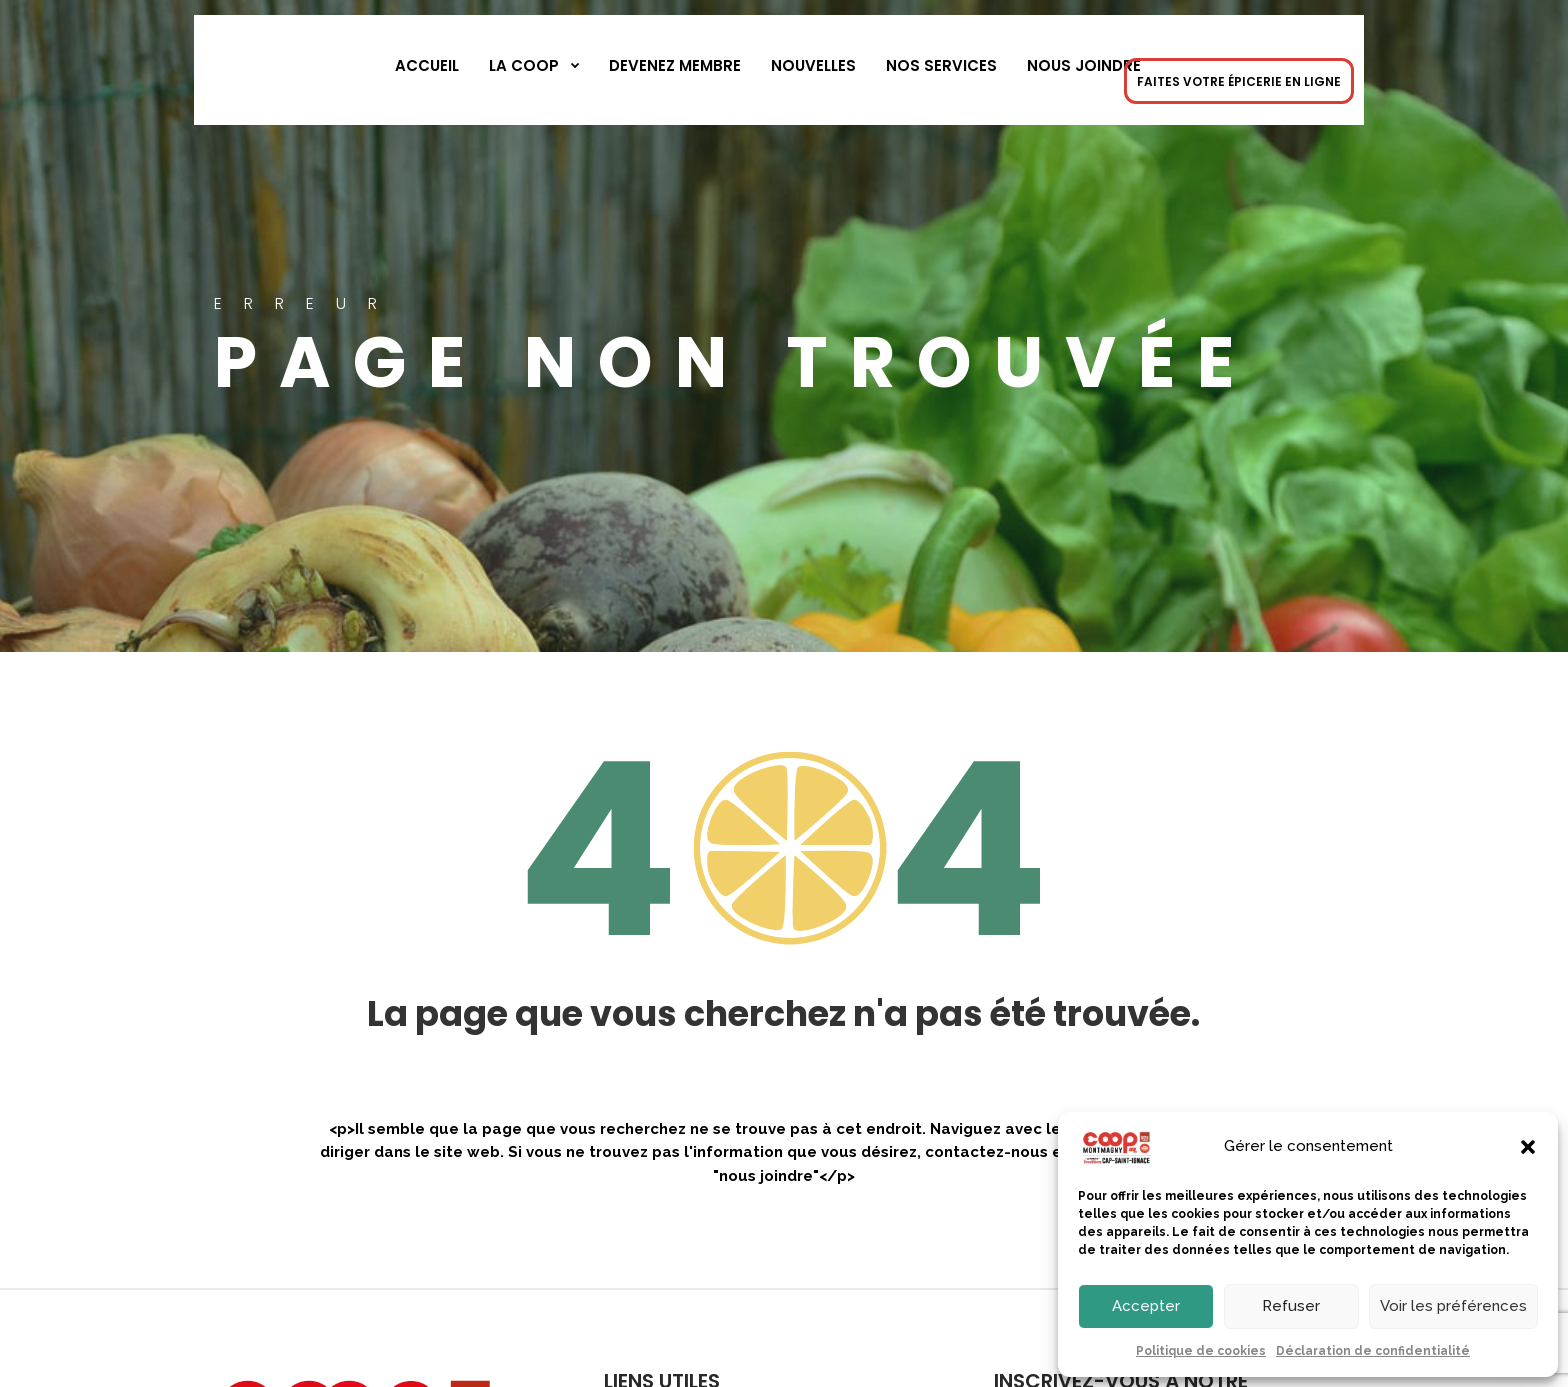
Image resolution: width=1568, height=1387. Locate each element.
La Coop (524, 65)
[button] (1528, 1147)
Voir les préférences (1453, 1306)
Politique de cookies (1201, 1351)
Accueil (427, 65)
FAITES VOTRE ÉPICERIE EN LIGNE (1239, 81)
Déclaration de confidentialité (1373, 1351)
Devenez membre (675, 65)
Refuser (1291, 1306)
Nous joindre (1084, 65)
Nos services (941, 65)
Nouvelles (813, 65)
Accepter (1146, 1306)
